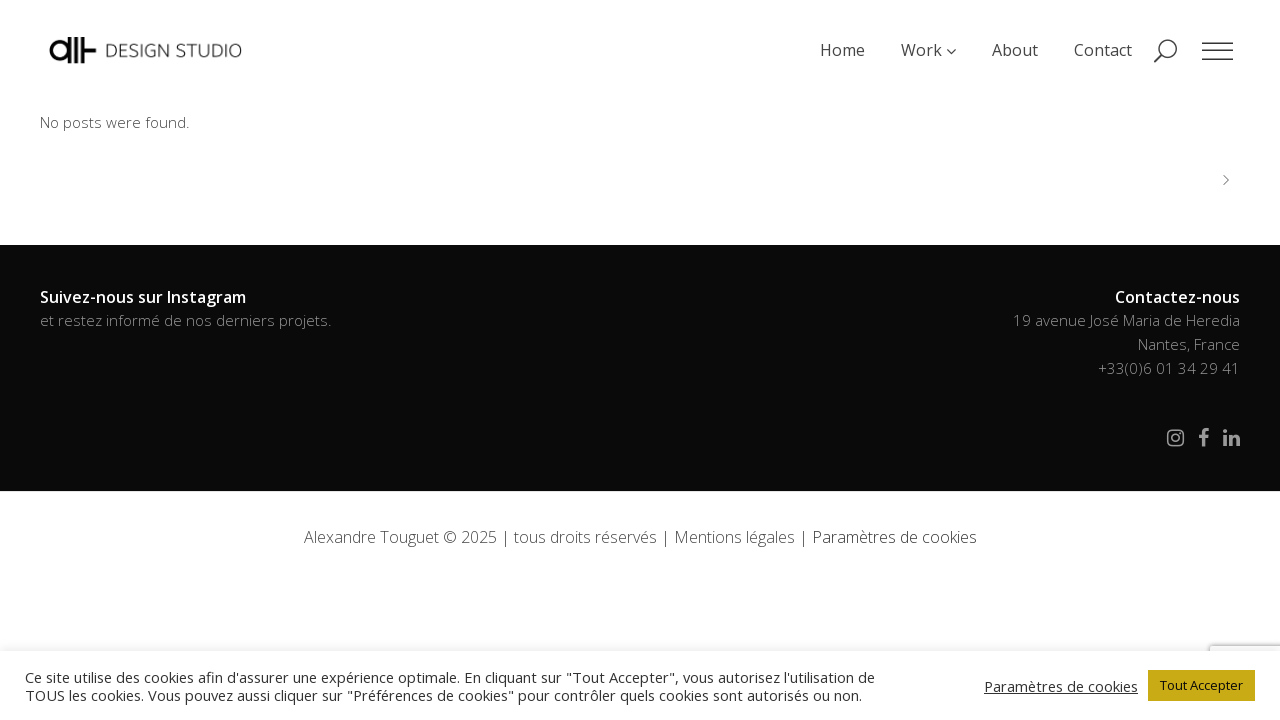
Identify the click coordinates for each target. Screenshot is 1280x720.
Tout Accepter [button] (1201, 685)
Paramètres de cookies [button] (894, 537)
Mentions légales (734, 537)
